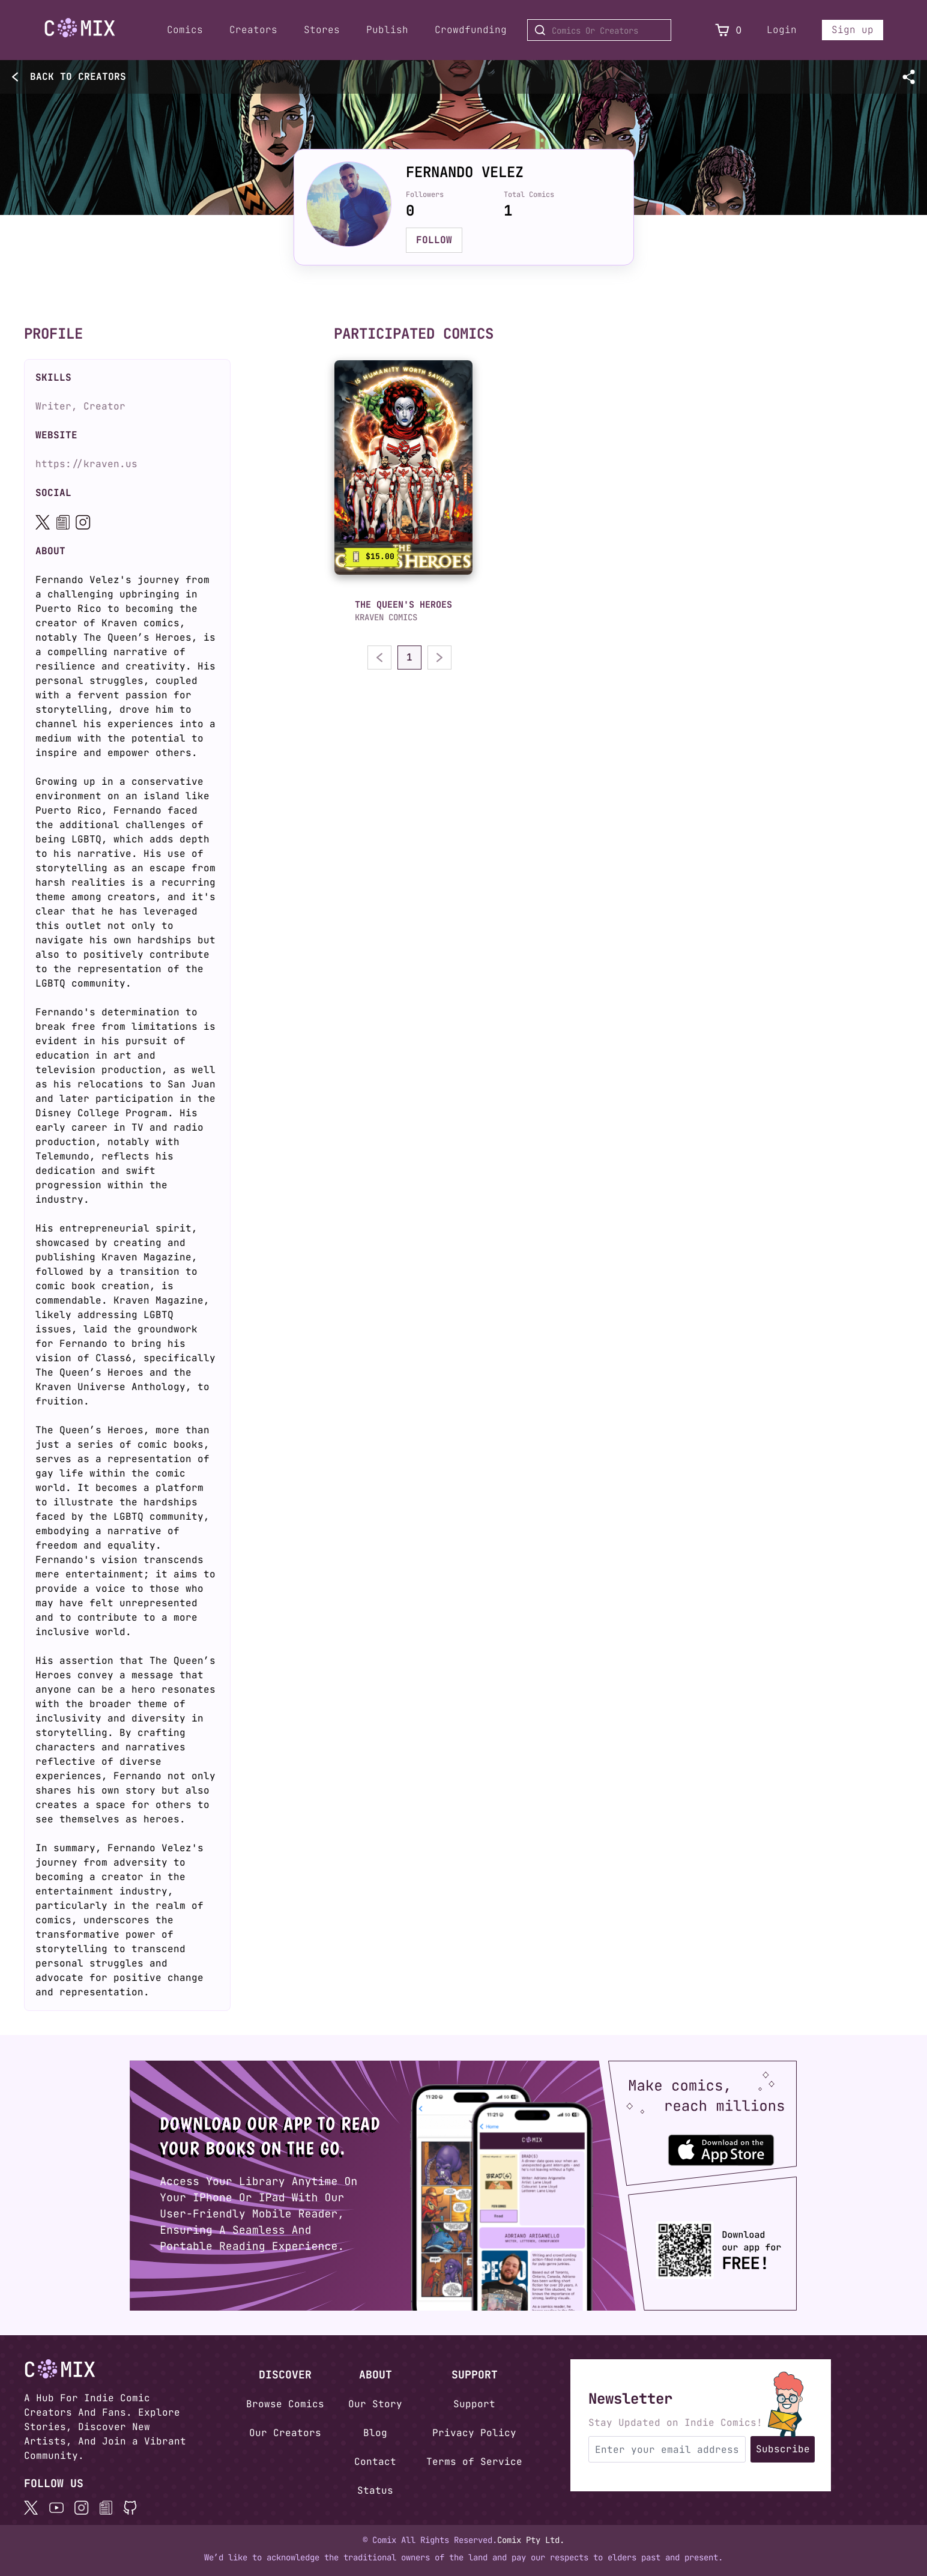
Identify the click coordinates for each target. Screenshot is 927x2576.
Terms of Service (474, 2461)
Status (375, 2490)
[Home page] (80, 29)
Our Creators (285, 2432)
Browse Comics (285, 2404)
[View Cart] (722, 30)
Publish (387, 29)
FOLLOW (434, 240)
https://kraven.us (86, 464)
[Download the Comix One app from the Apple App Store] (732, 2144)
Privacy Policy (474, 2432)
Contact (375, 2461)
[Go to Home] (80, 28)
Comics (185, 29)
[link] (403, 467)
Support (474, 2404)
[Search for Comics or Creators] (599, 30)
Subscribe (783, 2449)
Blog (375, 2432)
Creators (253, 29)
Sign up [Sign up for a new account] (853, 29)
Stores (322, 29)
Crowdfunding (471, 29)
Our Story (375, 2404)
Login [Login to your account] (782, 29)
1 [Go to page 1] (409, 657)
